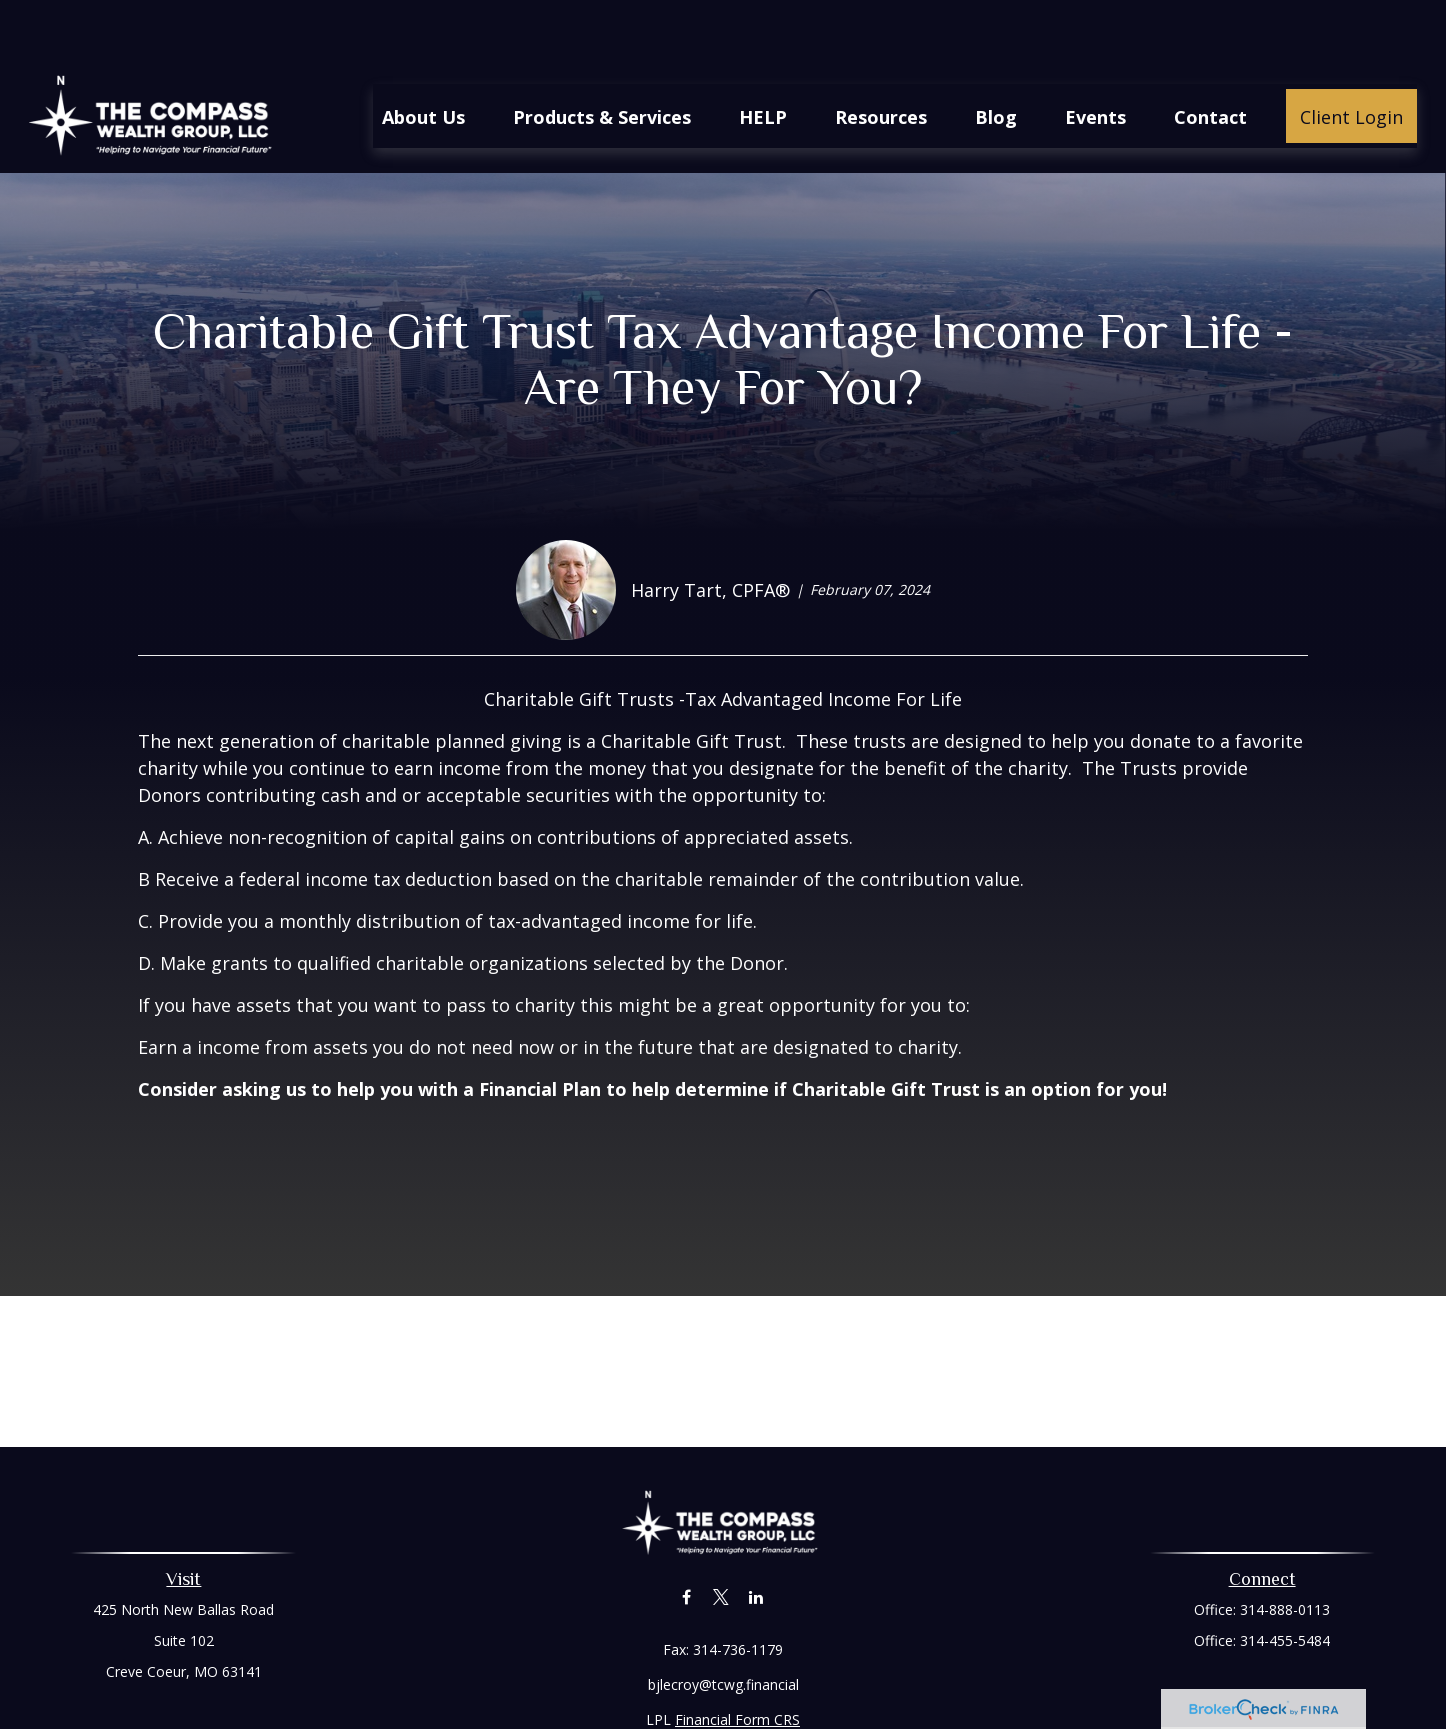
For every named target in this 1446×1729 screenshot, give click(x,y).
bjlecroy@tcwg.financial (723, 1624)
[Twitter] (721, 1536)
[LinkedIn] (756, 1536)
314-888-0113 (1285, 1549)
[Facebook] (686, 1536)
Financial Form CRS (737, 1659)
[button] (423, 56)
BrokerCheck (929, 1695)
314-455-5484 (1285, 1580)
